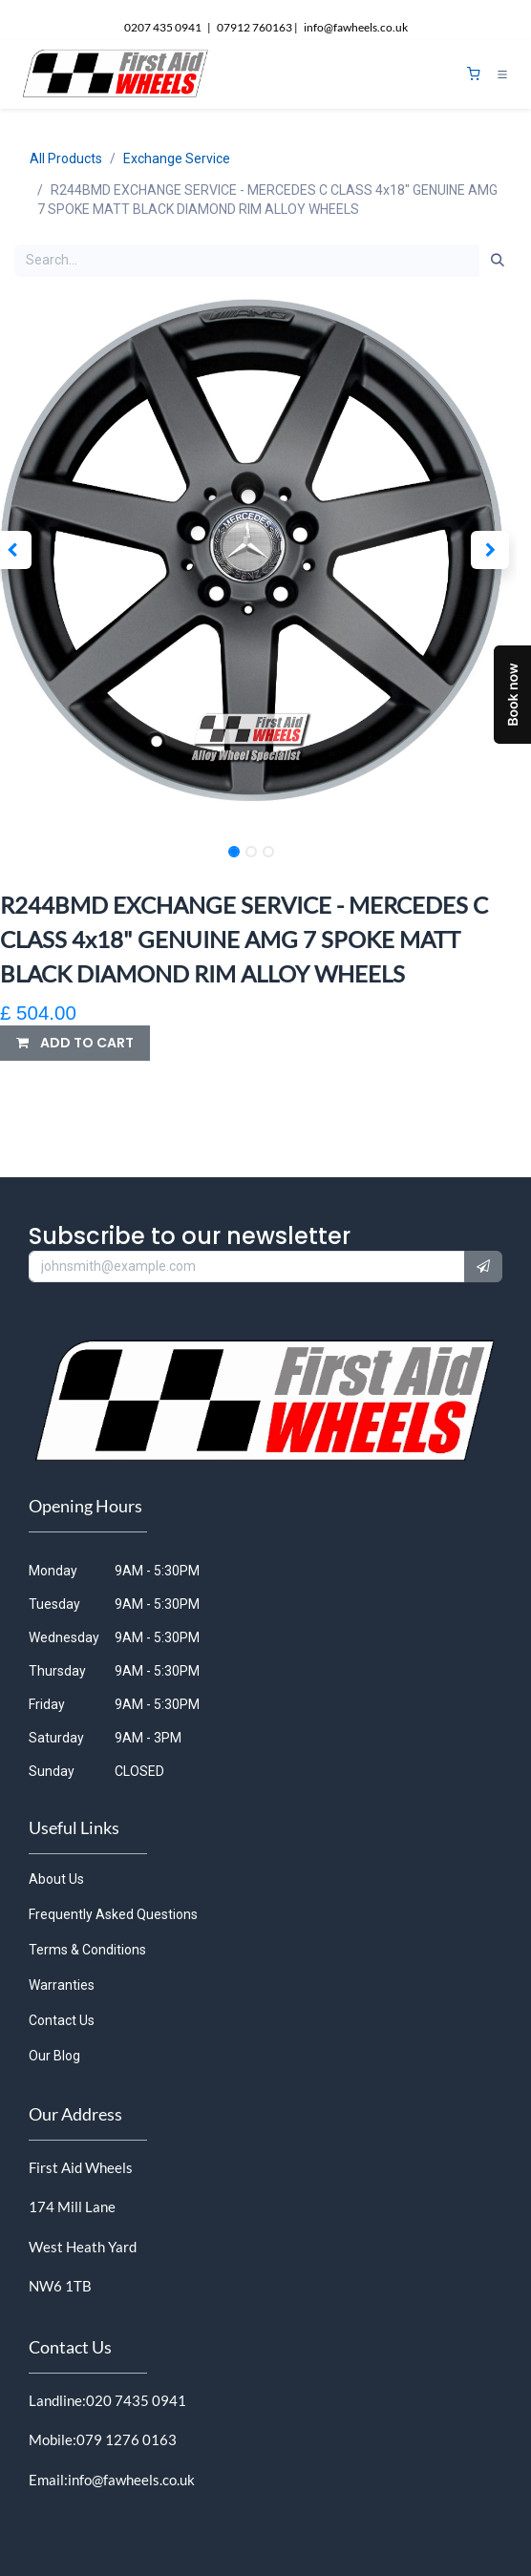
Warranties (62, 1985)
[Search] (497, 260)
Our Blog (54, 2055)
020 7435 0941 (136, 2400)
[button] (490, 550)
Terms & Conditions (87, 1949)
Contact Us (62, 2020)
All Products (66, 158)
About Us (56, 1879)
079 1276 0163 (126, 2439)
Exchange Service (176, 158)
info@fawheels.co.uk (131, 2479)
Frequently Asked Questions (113, 1914)
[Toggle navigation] (502, 74)
